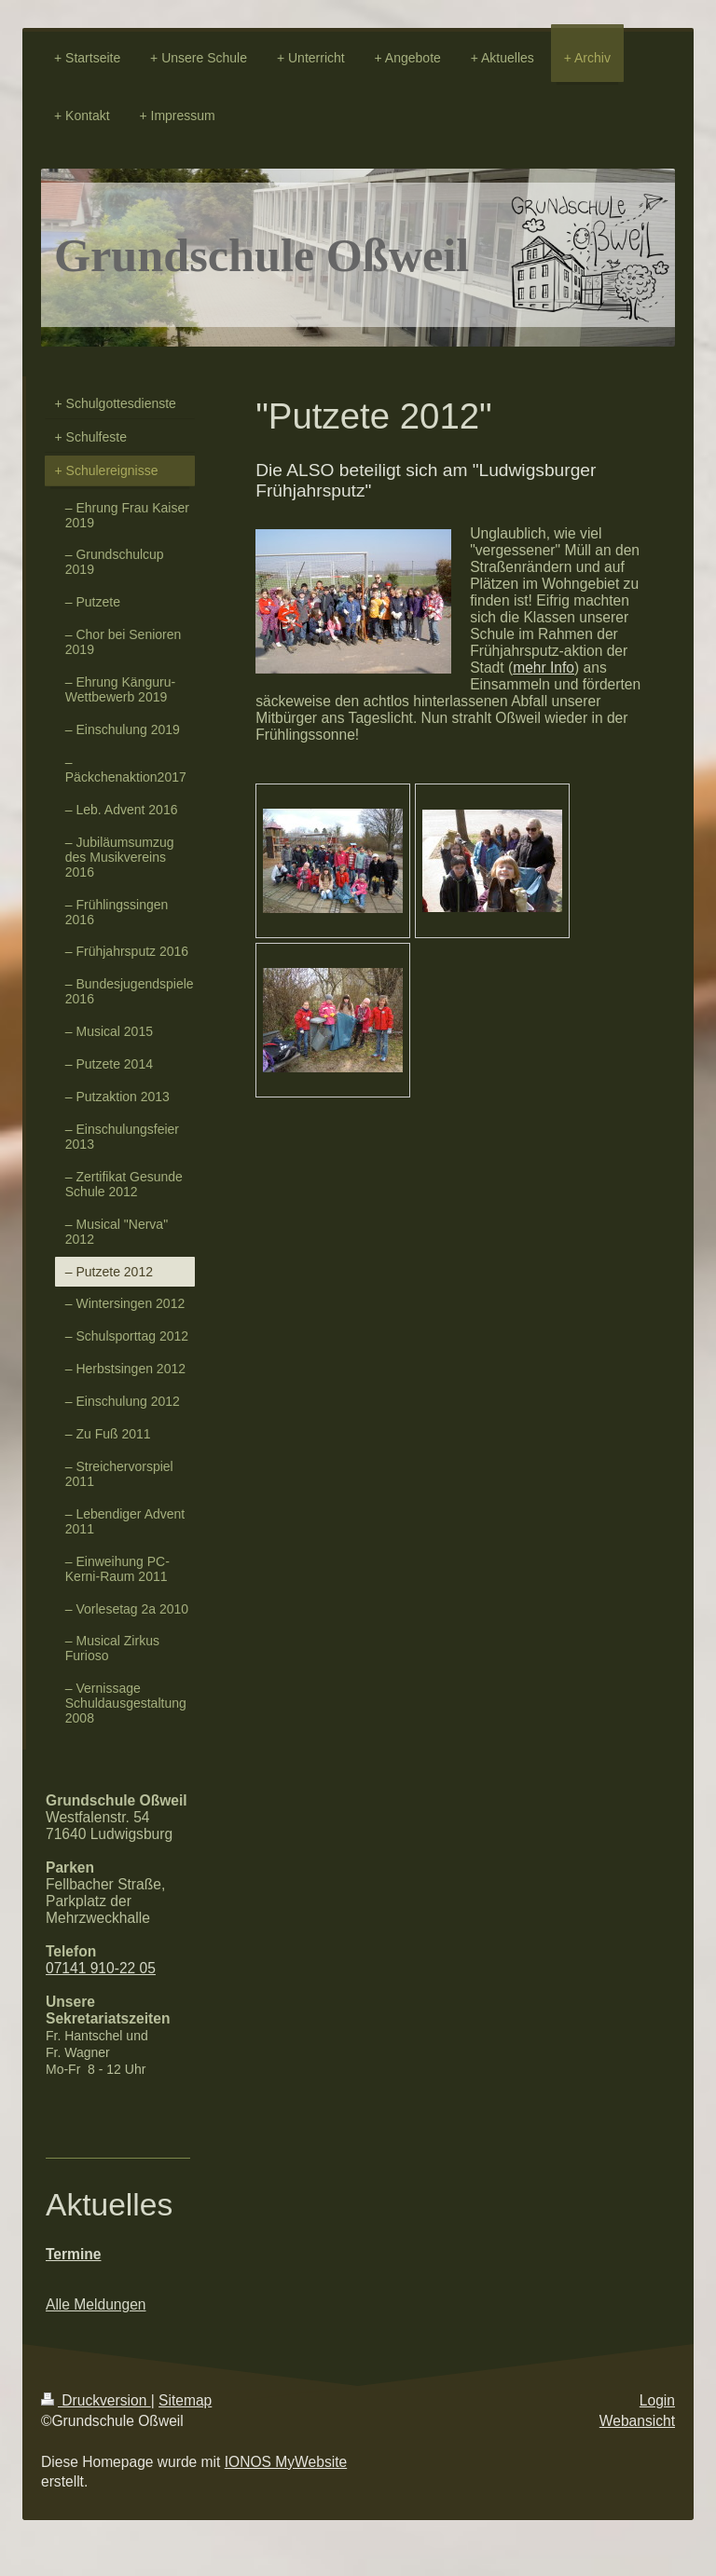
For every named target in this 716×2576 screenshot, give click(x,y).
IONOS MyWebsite (286, 2462)
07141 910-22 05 (101, 1968)
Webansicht (637, 2421)
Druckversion (96, 2400)
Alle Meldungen (96, 2304)
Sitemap (185, 2400)
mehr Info (543, 667)
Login (657, 2400)
